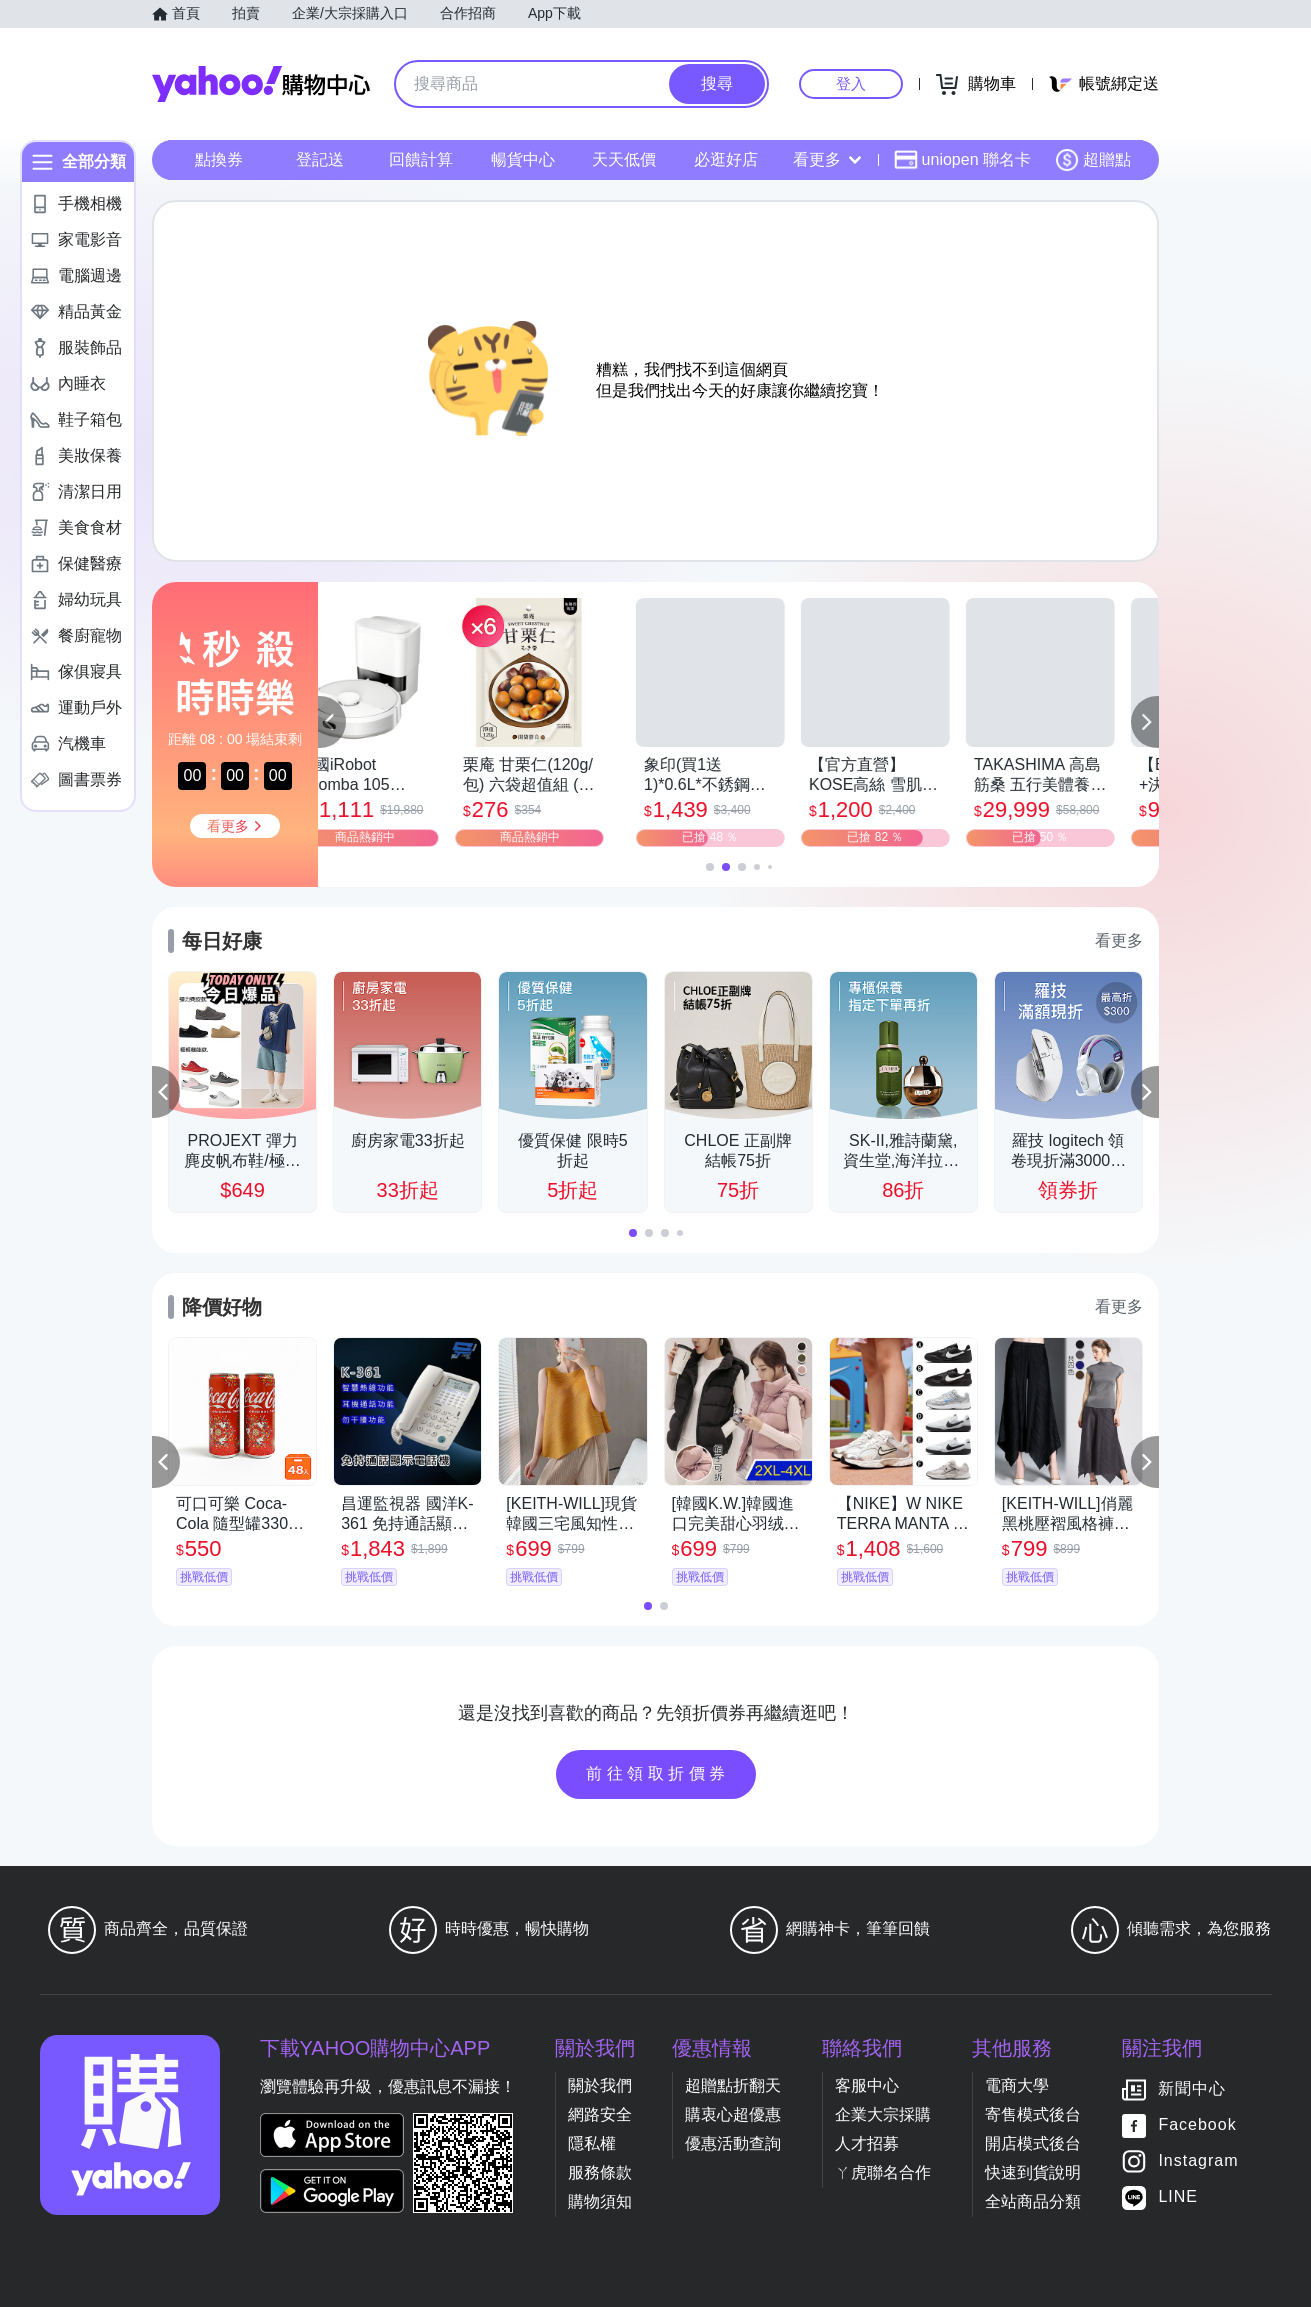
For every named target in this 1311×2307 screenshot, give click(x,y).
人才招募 (867, 2143)
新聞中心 (1192, 2088)
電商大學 (1017, 2085)
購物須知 (600, 2201)
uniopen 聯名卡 (962, 160)
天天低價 (624, 159)
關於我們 (600, 2085)
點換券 (219, 159)
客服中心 (867, 2085)
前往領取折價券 (658, 1773)
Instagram (1198, 2160)
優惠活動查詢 (733, 2143)
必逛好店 (726, 159)
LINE (1178, 2196)
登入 (851, 83)
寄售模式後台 (1033, 2114)
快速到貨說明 (1033, 2172)
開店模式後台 (1033, 2143)
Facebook (1197, 2124)
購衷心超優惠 (733, 2114)
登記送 (320, 159)
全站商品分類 (1033, 2201)
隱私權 (592, 2143)
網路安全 (600, 2114)
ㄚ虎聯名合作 (883, 2172)
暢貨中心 (523, 159)
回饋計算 (421, 159)
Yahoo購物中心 (261, 84)
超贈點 (1093, 160)
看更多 (827, 159)
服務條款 (600, 2172)
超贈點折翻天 (733, 2085)
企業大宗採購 (883, 2114)
